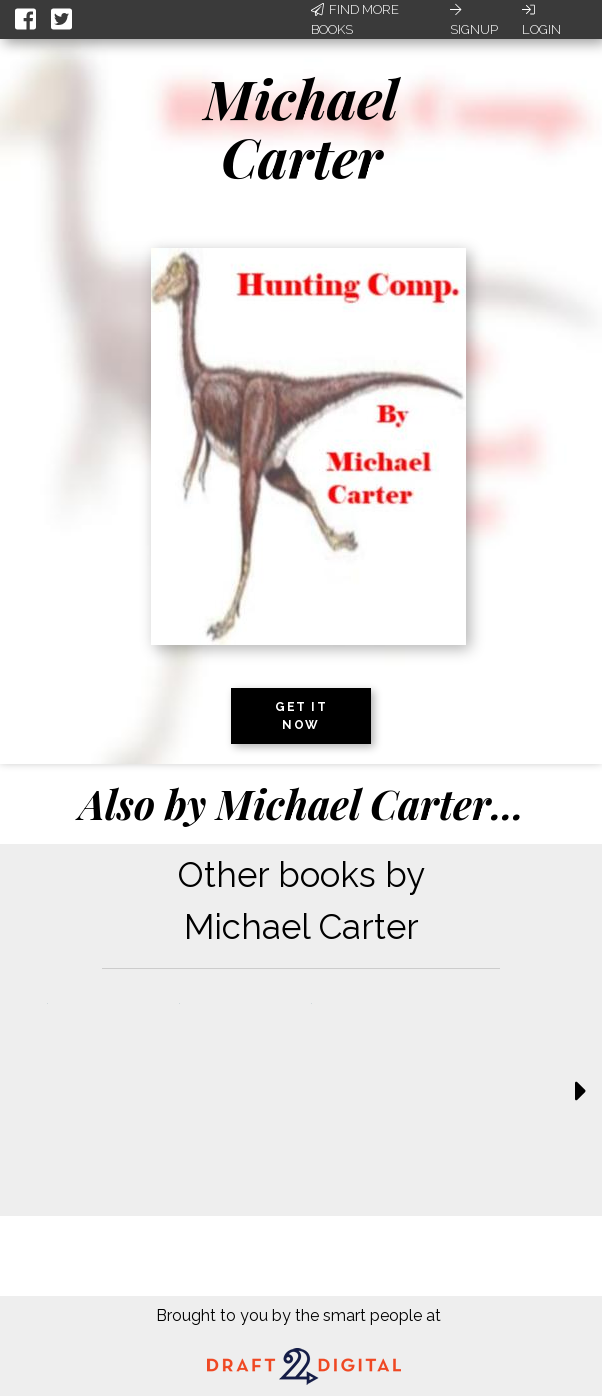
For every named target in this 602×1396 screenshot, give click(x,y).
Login (541, 20)
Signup (474, 20)
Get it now (301, 716)
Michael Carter (301, 127)
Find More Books (355, 19)
